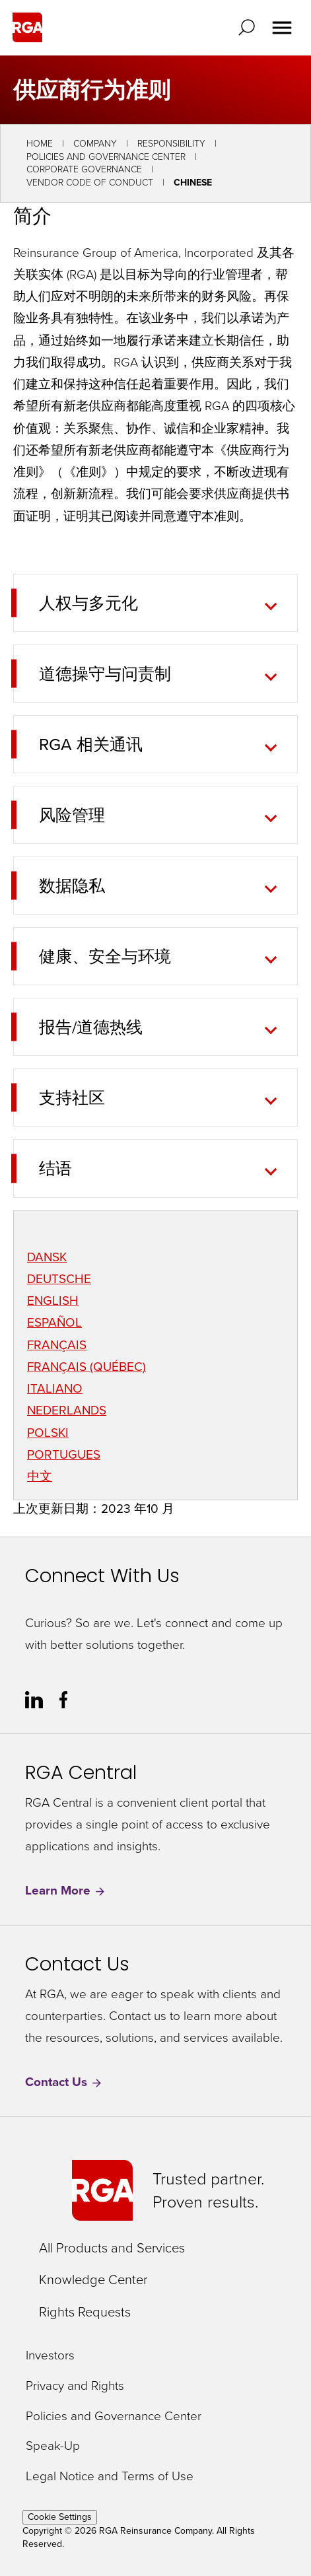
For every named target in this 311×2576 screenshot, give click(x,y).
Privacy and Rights (75, 2386)
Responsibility (171, 144)
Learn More (65, 1891)
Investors (50, 2356)
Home (39, 144)
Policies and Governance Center (106, 157)
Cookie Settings (60, 2517)
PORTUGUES (63, 1454)
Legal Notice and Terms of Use (109, 2477)
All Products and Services (112, 2248)
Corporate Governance (84, 169)
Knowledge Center (93, 2279)
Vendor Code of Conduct (89, 183)
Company (95, 144)
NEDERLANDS (66, 1410)
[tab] (146, 603)
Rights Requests (85, 2312)
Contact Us (64, 2082)
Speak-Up (53, 2446)
